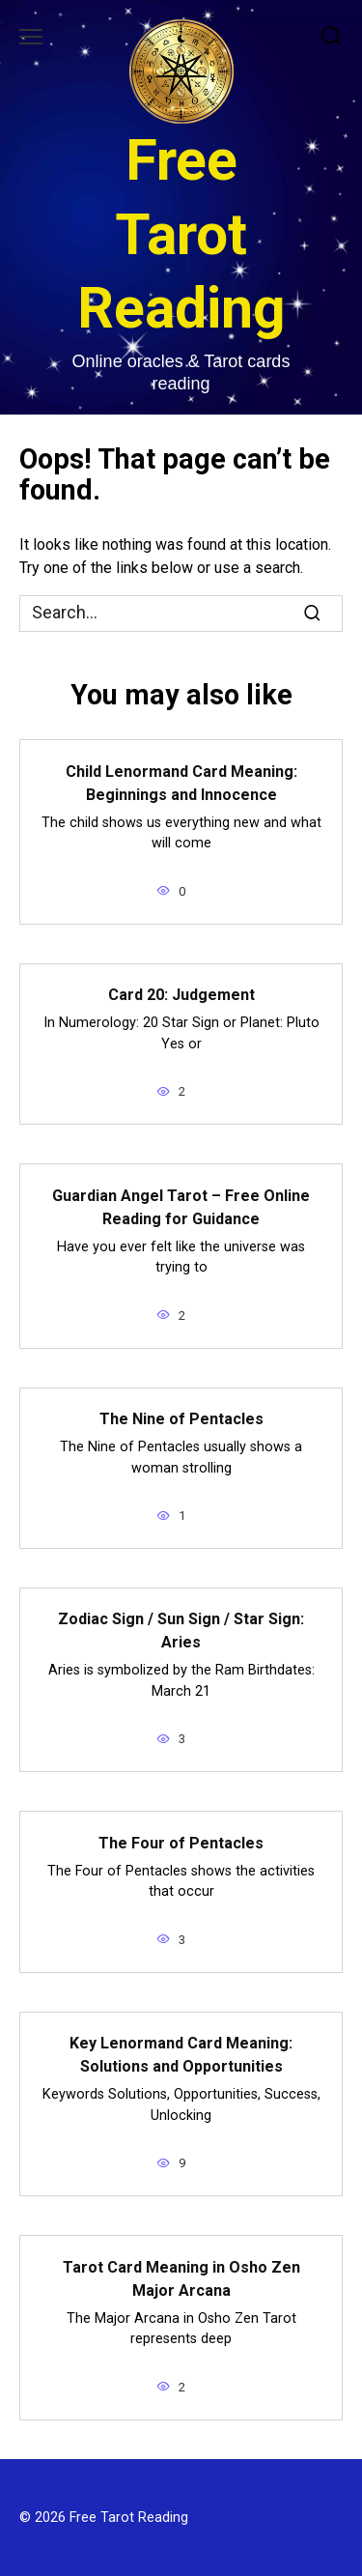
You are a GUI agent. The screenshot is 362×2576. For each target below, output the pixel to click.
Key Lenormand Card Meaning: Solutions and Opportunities (181, 2054)
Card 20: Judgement (181, 995)
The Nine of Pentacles (181, 1419)
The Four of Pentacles (181, 1842)
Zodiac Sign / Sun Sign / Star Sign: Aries (181, 1630)
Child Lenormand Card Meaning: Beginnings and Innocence (181, 782)
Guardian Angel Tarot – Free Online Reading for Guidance (181, 1206)
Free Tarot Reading (181, 234)
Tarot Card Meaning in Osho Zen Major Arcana (181, 2278)
